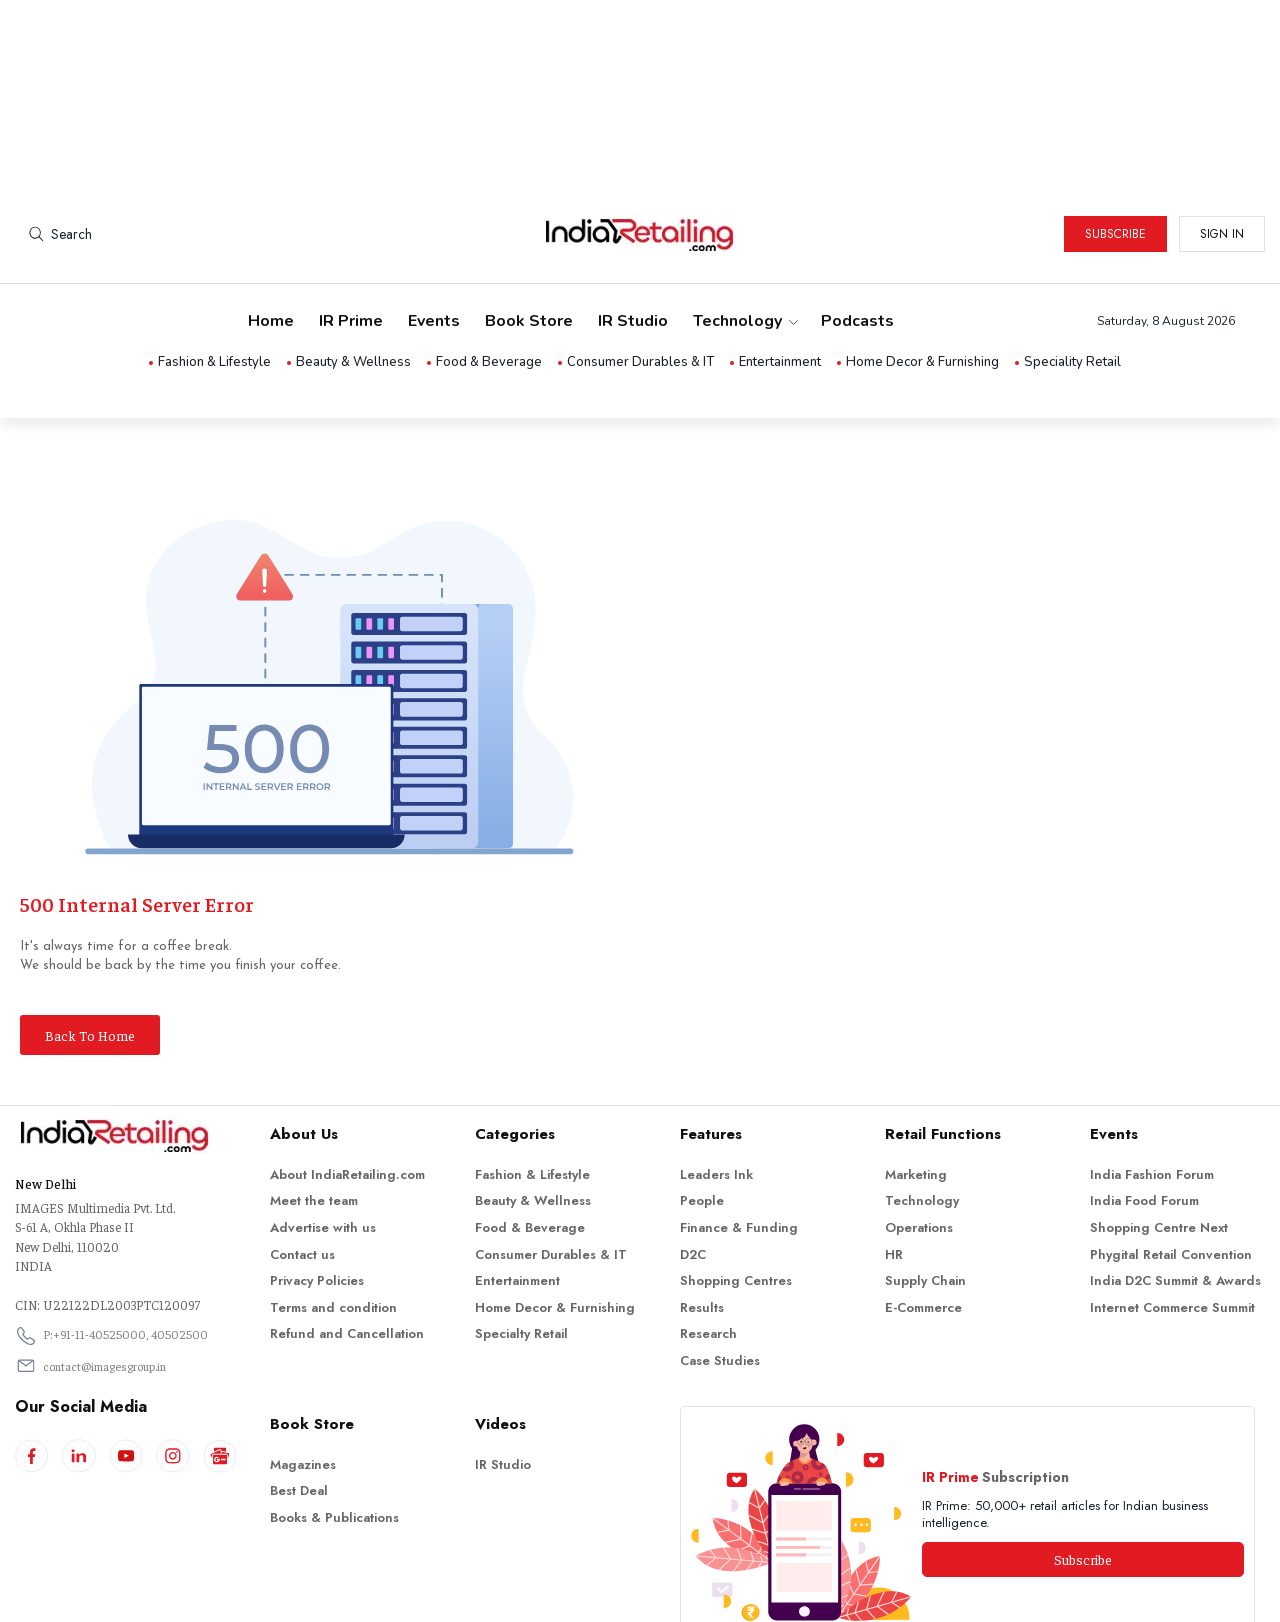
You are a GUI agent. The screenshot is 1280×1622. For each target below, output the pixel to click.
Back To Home (90, 950)
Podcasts (857, 236)
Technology (744, 236)
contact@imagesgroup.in (104, 1281)
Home (271, 236)
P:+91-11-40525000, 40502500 (125, 1249)
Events (434, 236)
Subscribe (1115, 149)
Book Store (529, 236)
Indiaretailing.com (635, 1591)
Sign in (1222, 149)
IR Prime (351, 236)
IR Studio (633, 236)
